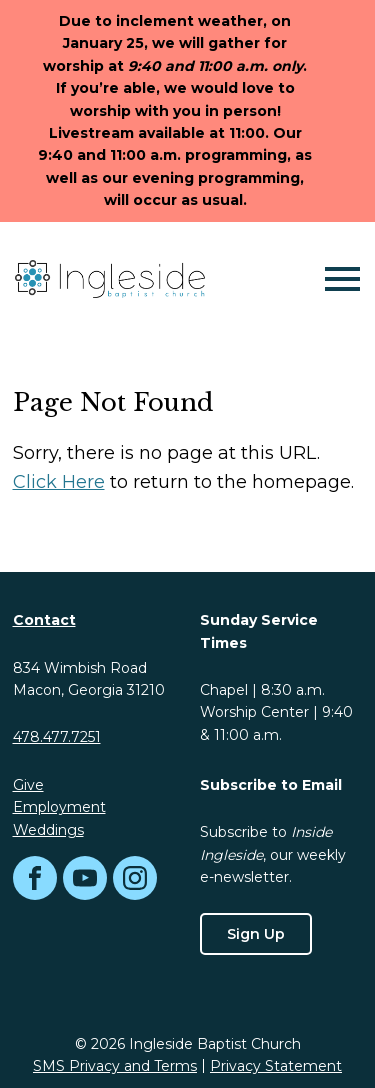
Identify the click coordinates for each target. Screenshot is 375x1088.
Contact (44, 620)
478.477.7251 (57, 737)
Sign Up (256, 934)
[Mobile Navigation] (338, 279)
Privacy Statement (276, 1066)
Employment (59, 807)
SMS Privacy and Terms (115, 1066)
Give (28, 785)
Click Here (59, 482)
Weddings (48, 830)
